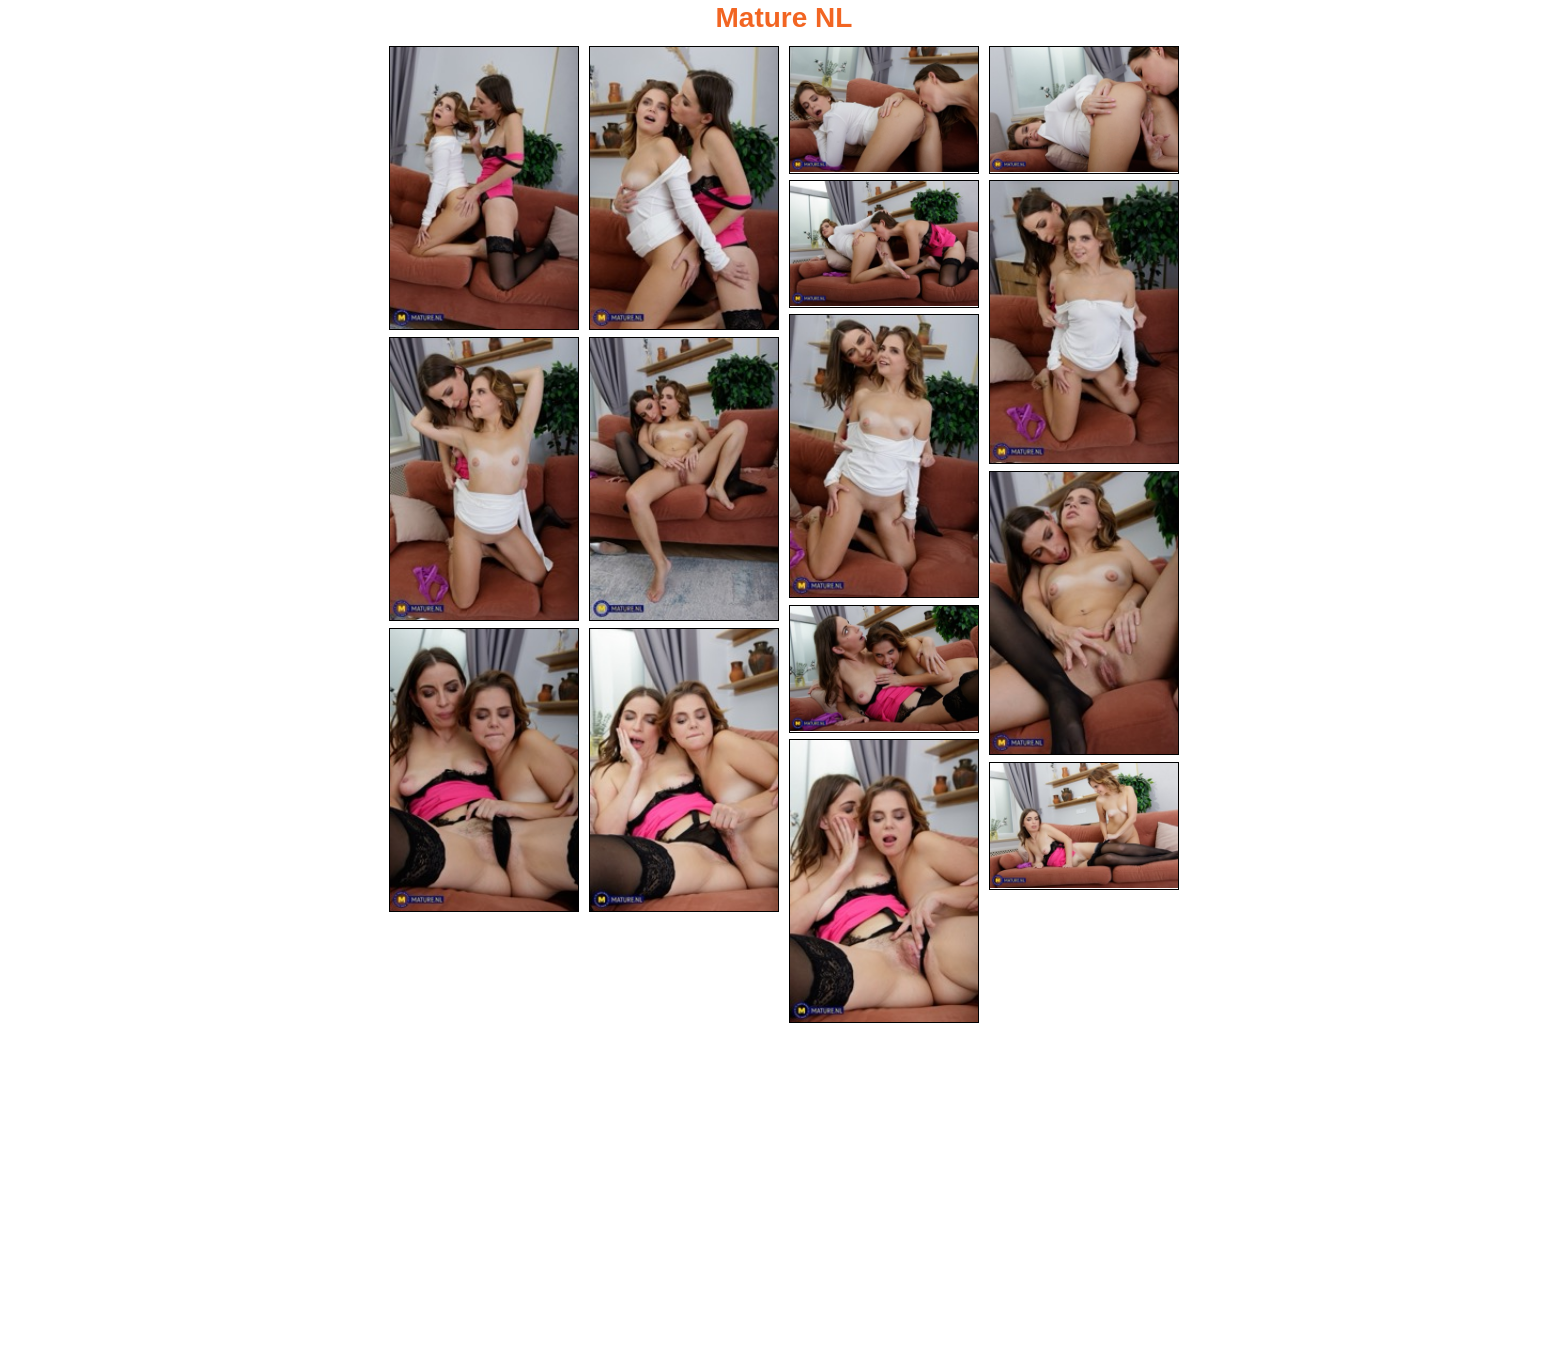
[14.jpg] (884, 881)
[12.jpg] (484, 770)
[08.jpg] (484, 479)
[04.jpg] (1084, 110)
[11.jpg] (884, 669)
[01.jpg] (484, 188)
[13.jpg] (684, 770)
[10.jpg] (1084, 613)
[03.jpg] (884, 110)
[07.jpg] (884, 456)
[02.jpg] (684, 188)
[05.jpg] (884, 244)
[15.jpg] (1084, 826)
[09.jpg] (684, 479)
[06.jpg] (1084, 322)
